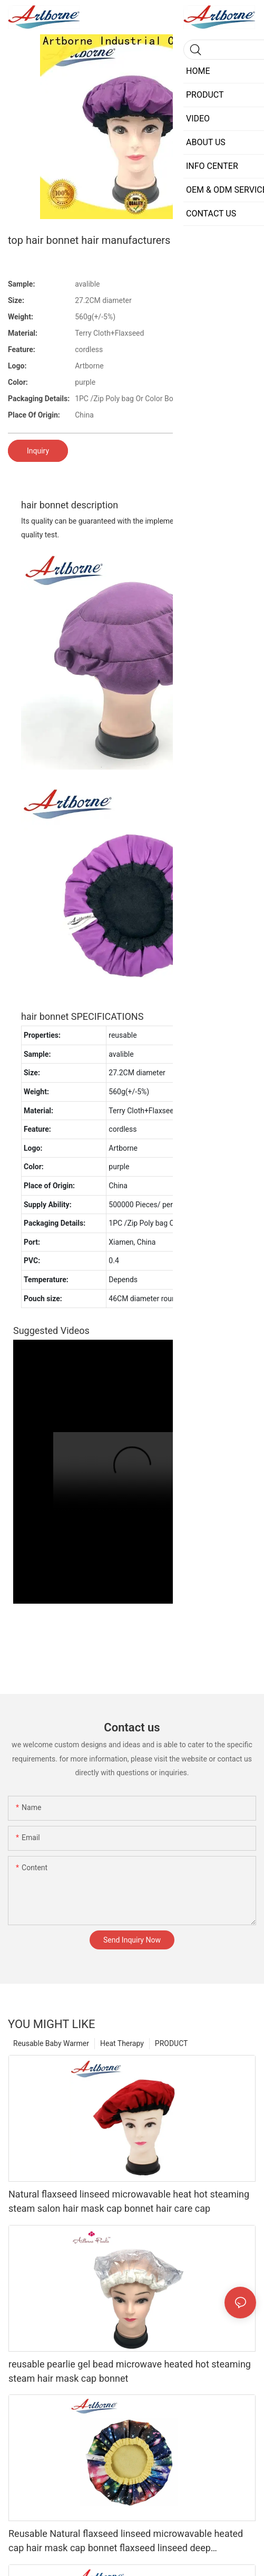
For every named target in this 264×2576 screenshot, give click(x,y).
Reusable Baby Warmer (51, 2043)
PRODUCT (171, 2043)
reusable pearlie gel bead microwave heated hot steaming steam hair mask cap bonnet (129, 2371)
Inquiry (38, 451)
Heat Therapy (122, 2043)
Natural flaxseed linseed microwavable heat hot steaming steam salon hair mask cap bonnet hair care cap (128, 2201)
